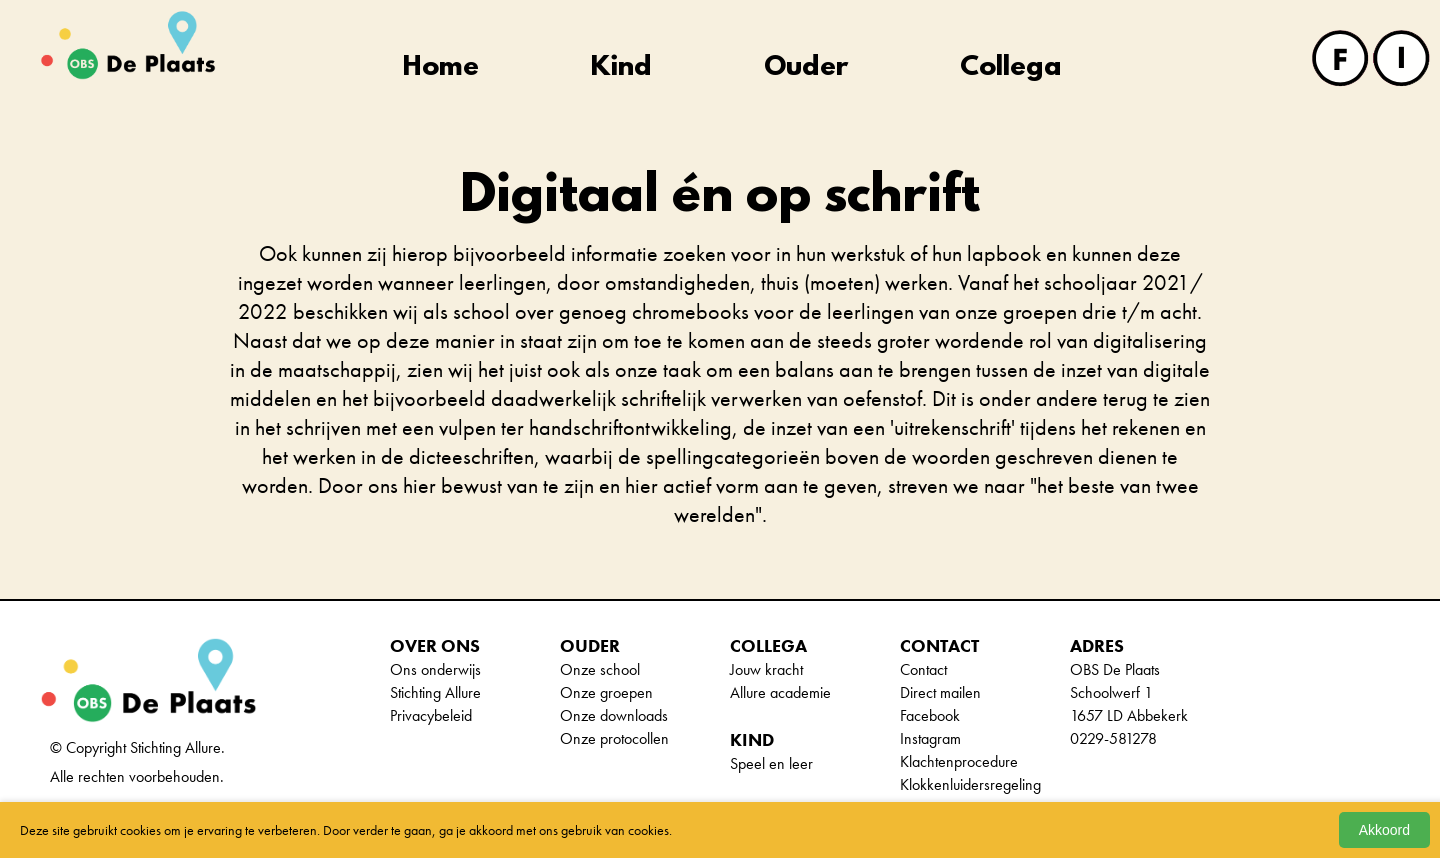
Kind (621, 68)
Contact (923, 669)
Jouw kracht (766, 669)
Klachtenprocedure (959, 761)
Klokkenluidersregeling (970, 784)
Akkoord (1384, 830)
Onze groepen (606, 692)
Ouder (806, 68)
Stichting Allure (435, 692)
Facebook (930, 715)
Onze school (600, 669)
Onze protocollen (614, 738)
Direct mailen (940, 692)
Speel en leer (771, 763)
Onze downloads (614, 715)
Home (441, 68)
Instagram (930, 738)
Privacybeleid (431, 715)
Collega (1011, 68)
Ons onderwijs (435, 669)
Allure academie (780, 692)
